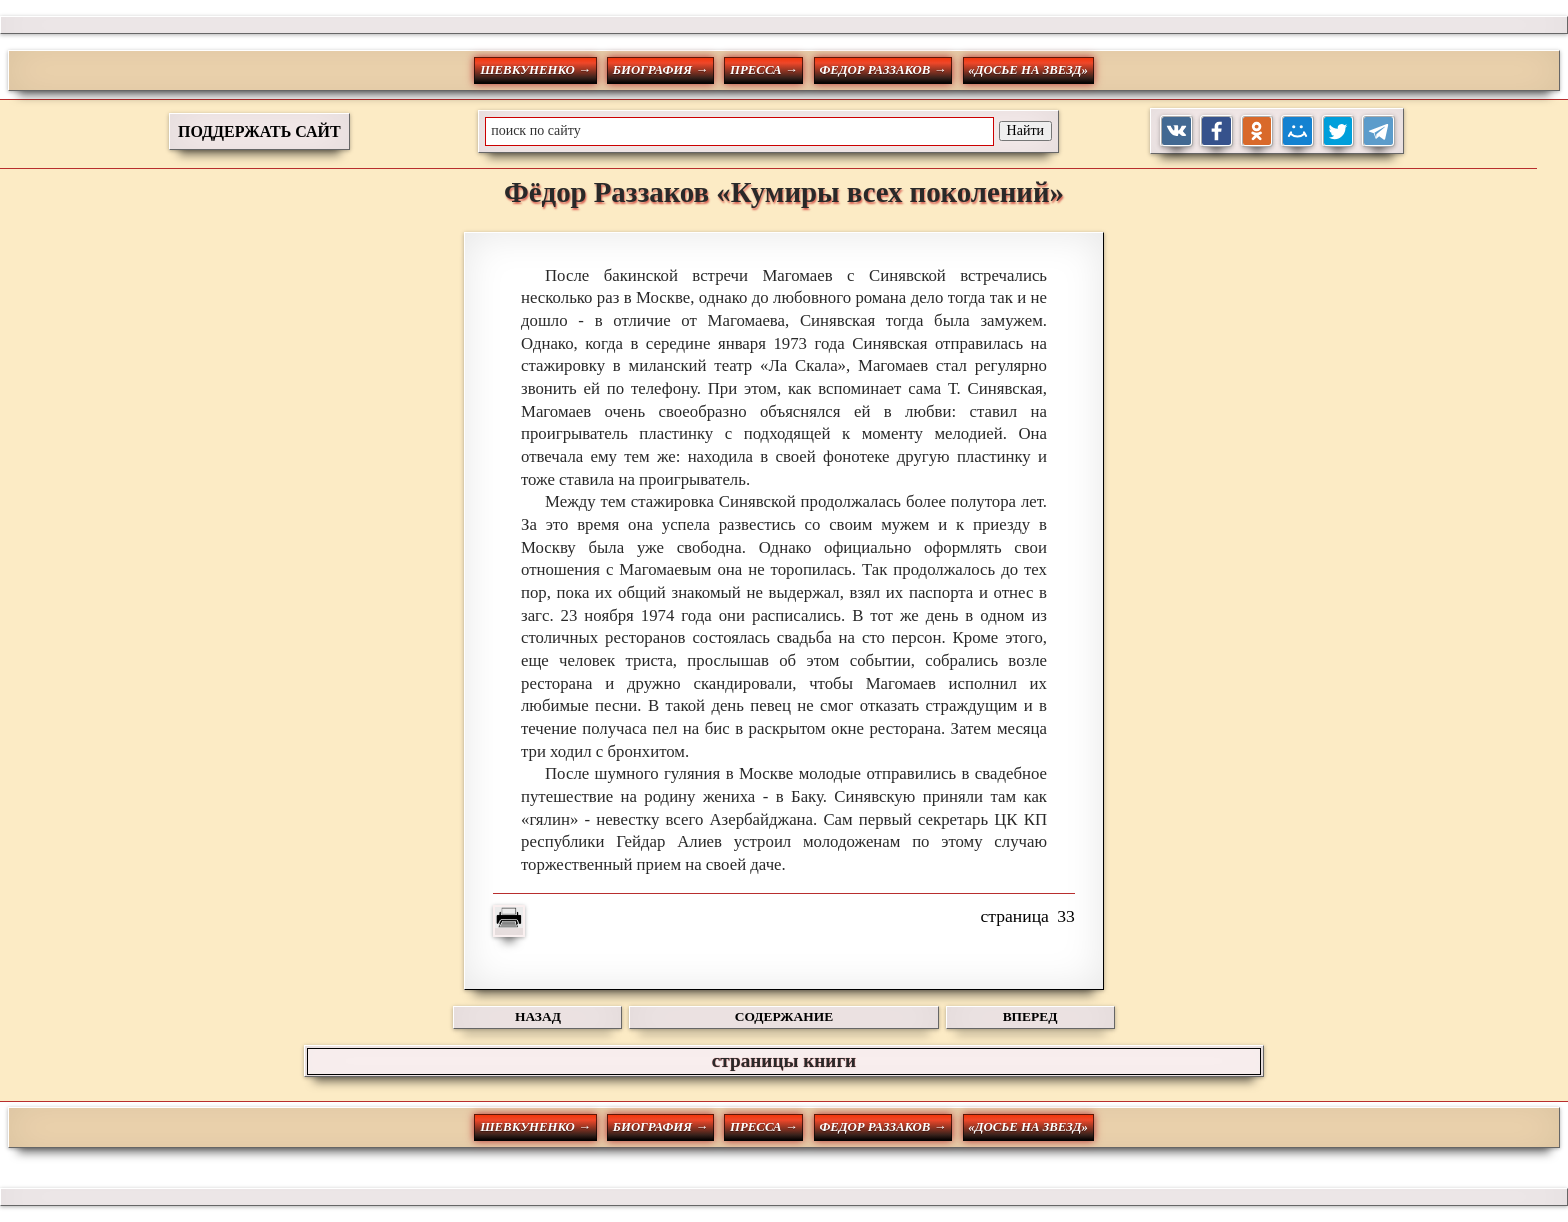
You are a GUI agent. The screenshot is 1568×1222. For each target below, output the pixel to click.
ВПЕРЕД (1030, 1016)
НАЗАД (538, 1016)
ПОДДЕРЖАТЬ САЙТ (259, 131)
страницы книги (784, 1060)
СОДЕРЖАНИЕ (784, 1016)
